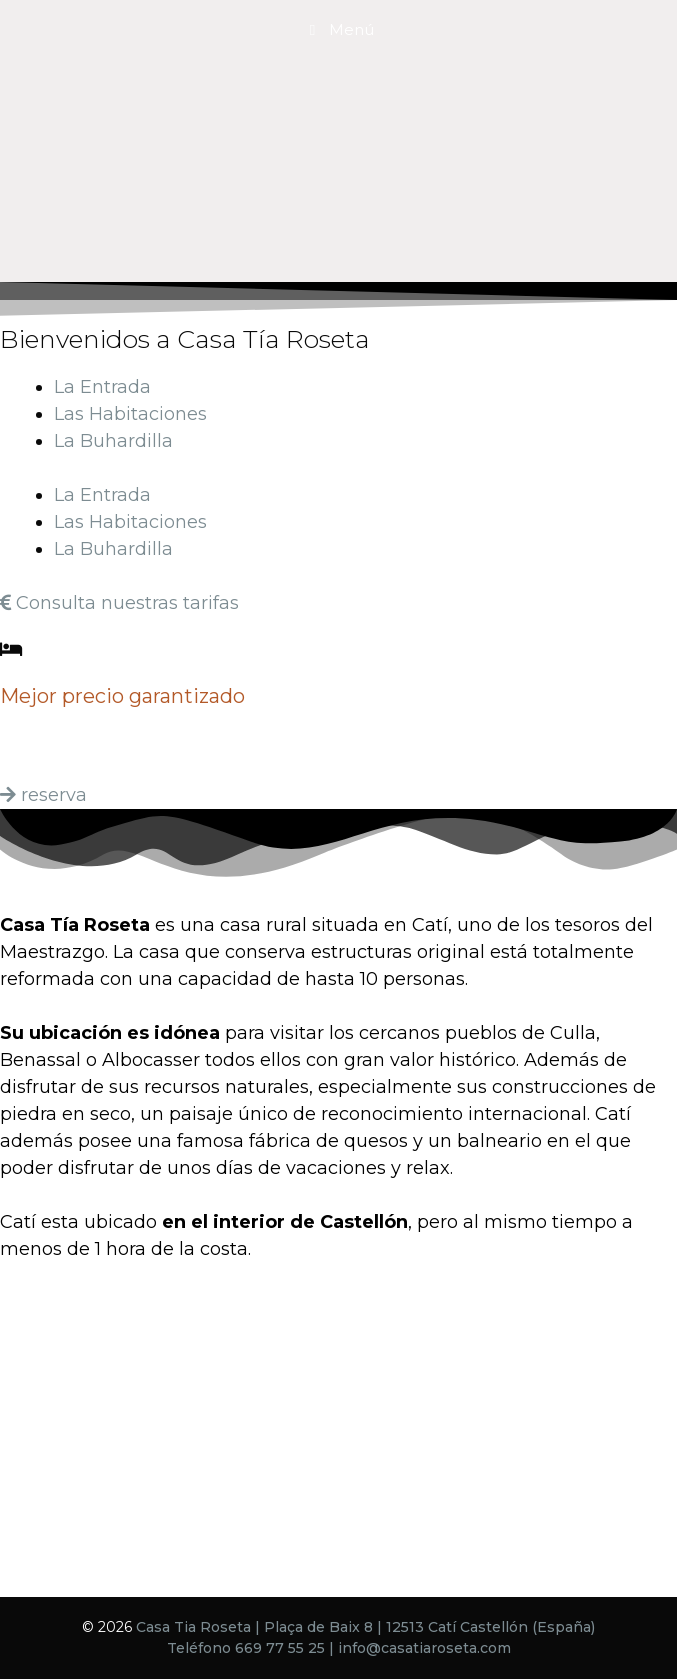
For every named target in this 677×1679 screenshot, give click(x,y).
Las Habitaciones (130, 414)
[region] (338, 141)
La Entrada (102, 387)
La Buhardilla (113, 441)
